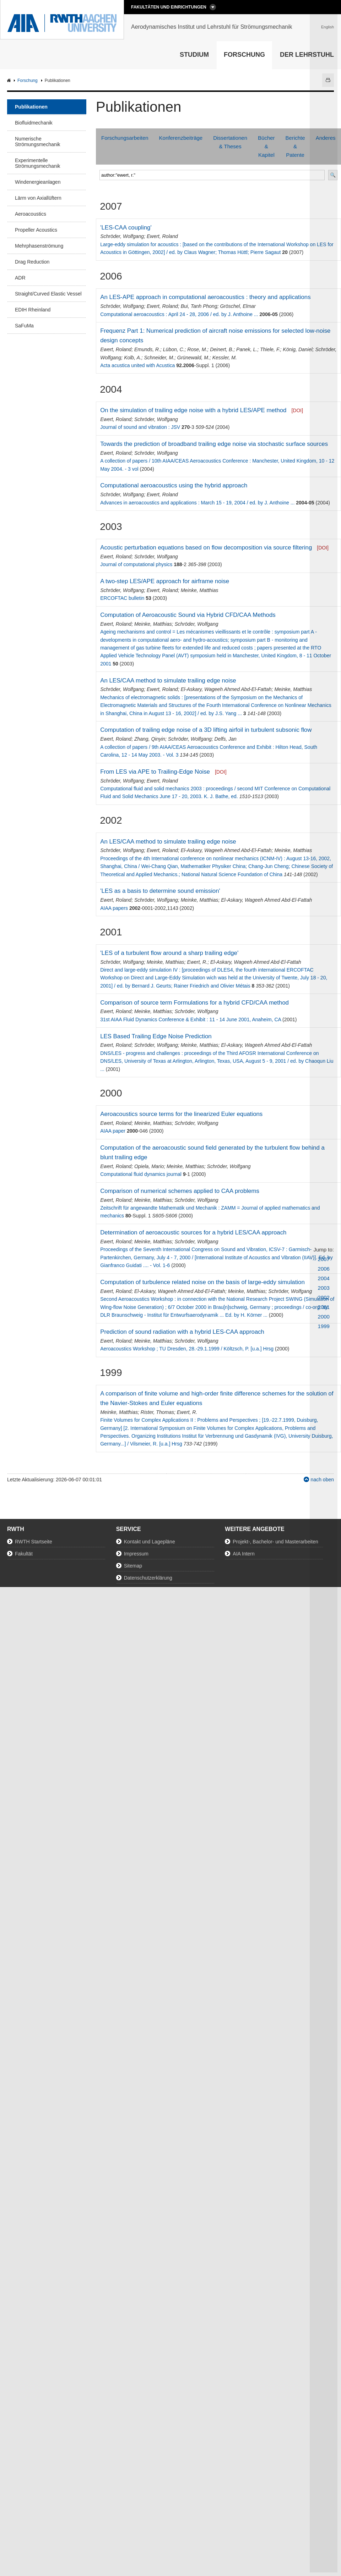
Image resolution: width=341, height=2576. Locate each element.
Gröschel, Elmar (237, 306)
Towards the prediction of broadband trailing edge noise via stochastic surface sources (214, 444)
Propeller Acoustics (36, 230)
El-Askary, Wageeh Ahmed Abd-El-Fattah (226, 689)
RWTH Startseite (33, 1541)
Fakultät (24, 1554)
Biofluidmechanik (34, 123)
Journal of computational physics (136, 564)
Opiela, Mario (149, 1166)
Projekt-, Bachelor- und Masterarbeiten (275, 1541)
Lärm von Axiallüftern (38, 198)
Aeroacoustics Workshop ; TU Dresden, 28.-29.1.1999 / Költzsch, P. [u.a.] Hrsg (187, 1348)
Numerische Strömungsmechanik (37, 141)
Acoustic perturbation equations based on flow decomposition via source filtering (206, 547)
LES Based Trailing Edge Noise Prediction (155, 1036)
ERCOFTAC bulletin (122, 598)
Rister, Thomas (157, 1412)
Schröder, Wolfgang (122, 236)
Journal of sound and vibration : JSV (140, 427)
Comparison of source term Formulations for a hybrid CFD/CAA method (194, 1002)
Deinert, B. (221, 349)
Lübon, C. (174, 349)
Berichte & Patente (295, 146)
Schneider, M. (159, 357)
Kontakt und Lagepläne (149, 1541)
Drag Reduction (32, 262)
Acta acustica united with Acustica (137, 365)
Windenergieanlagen (37, 182)
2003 (324, 1288)
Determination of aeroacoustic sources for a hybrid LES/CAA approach (193, 1232)
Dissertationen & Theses (230, 142)
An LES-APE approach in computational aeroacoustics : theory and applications (205, 297)
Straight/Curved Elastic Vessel (48, 294)
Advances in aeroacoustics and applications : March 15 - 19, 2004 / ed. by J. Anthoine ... (197, 502)
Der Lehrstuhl (307, 54)
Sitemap (133, 1566)
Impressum (136, 1554)
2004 (324, 1278)
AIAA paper (112, 1131)
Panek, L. (246, 349)
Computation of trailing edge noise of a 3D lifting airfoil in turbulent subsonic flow (206, 729)
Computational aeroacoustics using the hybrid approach (173, 485)
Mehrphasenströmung (39, 246)
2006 (324, 1269)
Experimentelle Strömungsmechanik (37, 163)
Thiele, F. (270, 349)
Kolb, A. (132, 357)
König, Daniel (297, 349)
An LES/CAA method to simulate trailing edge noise (168, 680)
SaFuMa (24, 325)
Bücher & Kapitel (266, 146)
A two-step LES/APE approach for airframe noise (164, 581)
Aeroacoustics (30, 214)
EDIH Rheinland (32, 310)
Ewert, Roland (162, 236)
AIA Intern (243, 1554)
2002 (324, 1297)
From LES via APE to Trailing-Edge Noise (155, 771)
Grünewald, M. (193, 357)
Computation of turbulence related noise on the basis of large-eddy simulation (202, 1282)
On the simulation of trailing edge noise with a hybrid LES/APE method (193, 410)
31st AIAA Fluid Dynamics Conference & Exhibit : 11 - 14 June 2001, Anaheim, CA (190, 1019)
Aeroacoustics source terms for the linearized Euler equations (181, 1114)
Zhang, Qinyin (149, 739)
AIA (9, 80)
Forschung (244, 54)
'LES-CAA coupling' (125, 227)
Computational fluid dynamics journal (141, 1174)
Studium (194, 54)
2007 (324, 1259)
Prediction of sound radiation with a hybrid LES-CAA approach (182, 1331)
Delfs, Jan (226, 739)
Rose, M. (197, 349)
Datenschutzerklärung (148, 1578)
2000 (324, 1317)
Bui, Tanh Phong (199, 306)
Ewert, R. (197, 962)
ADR (20, 278)
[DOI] (297, 410)
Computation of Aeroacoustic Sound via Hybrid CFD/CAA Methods (187, 615)
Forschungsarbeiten (124, 138)
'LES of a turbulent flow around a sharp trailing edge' (169, 953)
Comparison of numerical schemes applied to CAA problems (179, 1191)
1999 (324, 1326)
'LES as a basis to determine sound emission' (160, 891)
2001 (324, 1307)
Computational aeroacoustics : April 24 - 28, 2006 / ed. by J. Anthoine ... (179, 314)
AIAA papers (114, 908)
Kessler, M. (224, 357)
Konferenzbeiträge (181, 138)
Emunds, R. (147, 349)
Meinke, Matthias (199, 590)
